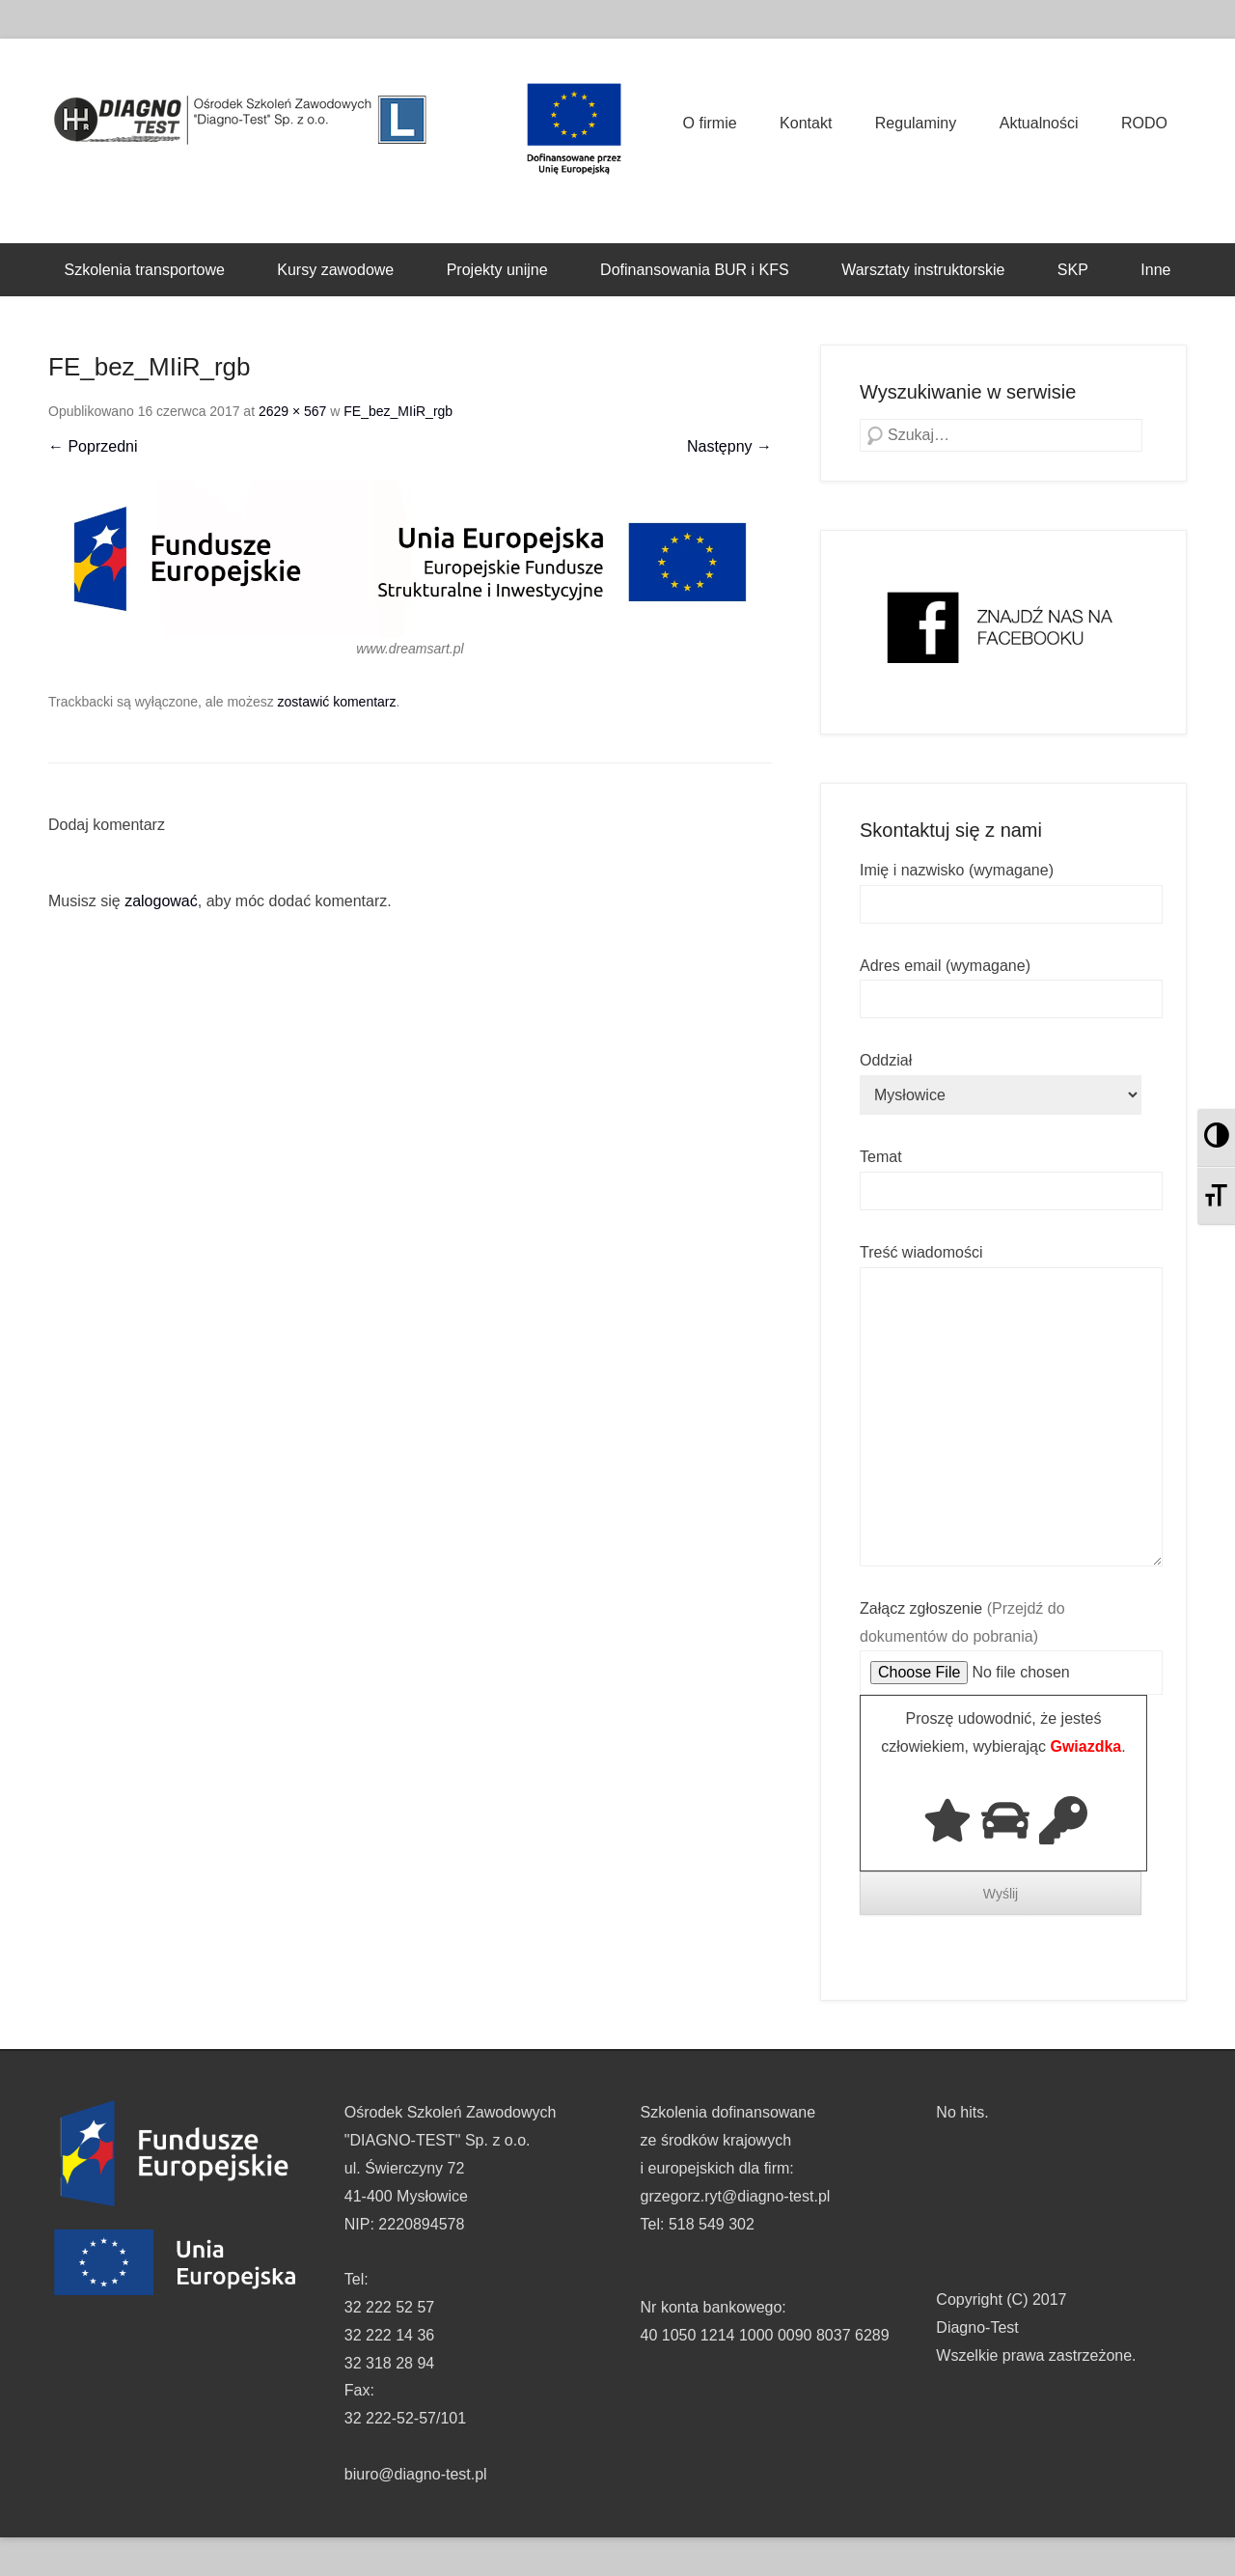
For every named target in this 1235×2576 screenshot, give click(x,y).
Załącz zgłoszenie (1011, 1640)
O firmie (710, 123)
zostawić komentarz (337, 701)
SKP (1072, 270)
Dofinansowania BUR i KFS (694, 270)
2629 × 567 (292, 411)
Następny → (729, 446)
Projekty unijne (497, 270)
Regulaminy (915, 123)
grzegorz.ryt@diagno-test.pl (736, 2196)
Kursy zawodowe (335, 270)
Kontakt (806, 123)
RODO (1144, 123)
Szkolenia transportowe (145, 270)
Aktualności (1039, 123)
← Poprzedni (93, 446)
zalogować (161, 901)
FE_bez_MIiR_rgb (398, 411)
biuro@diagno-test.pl (415, 2474)
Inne (1155, 270)
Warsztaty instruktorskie (922, 270)
